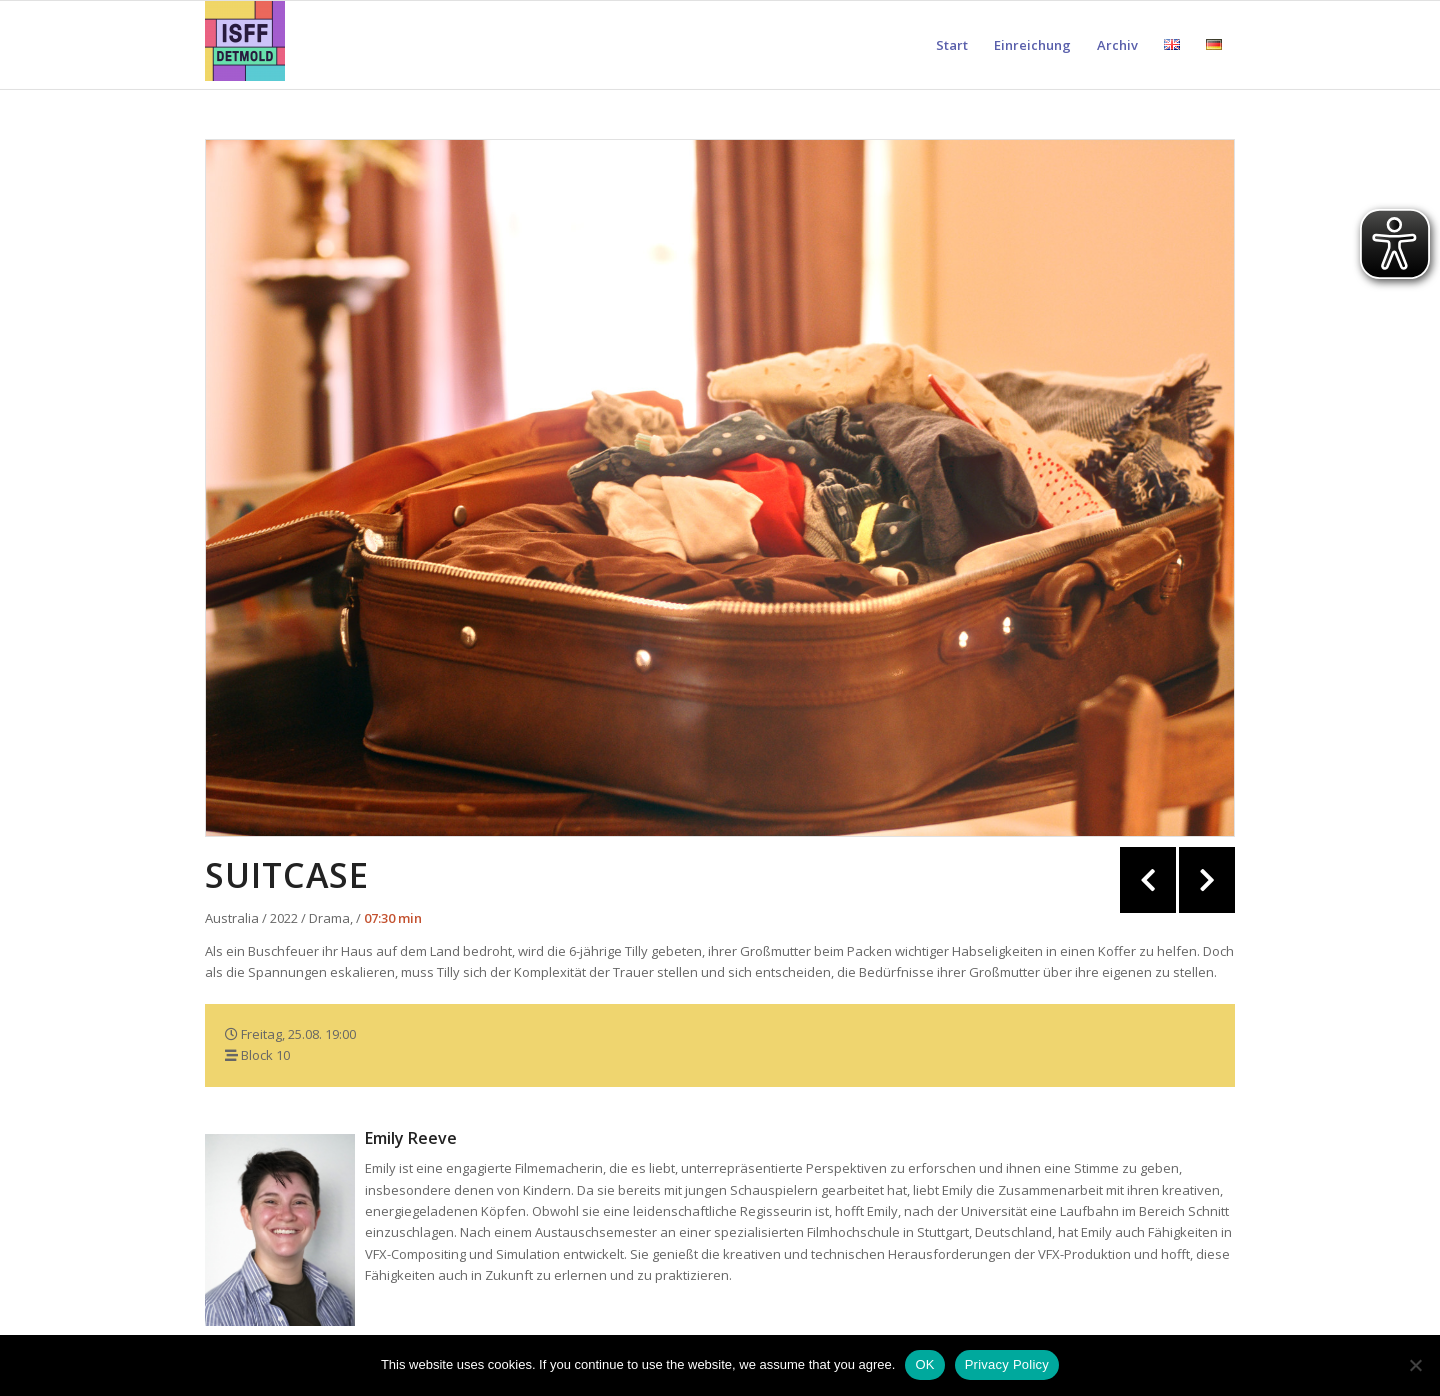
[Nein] (1415, 1365)
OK (924, 1364)
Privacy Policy (1007, 1364)
